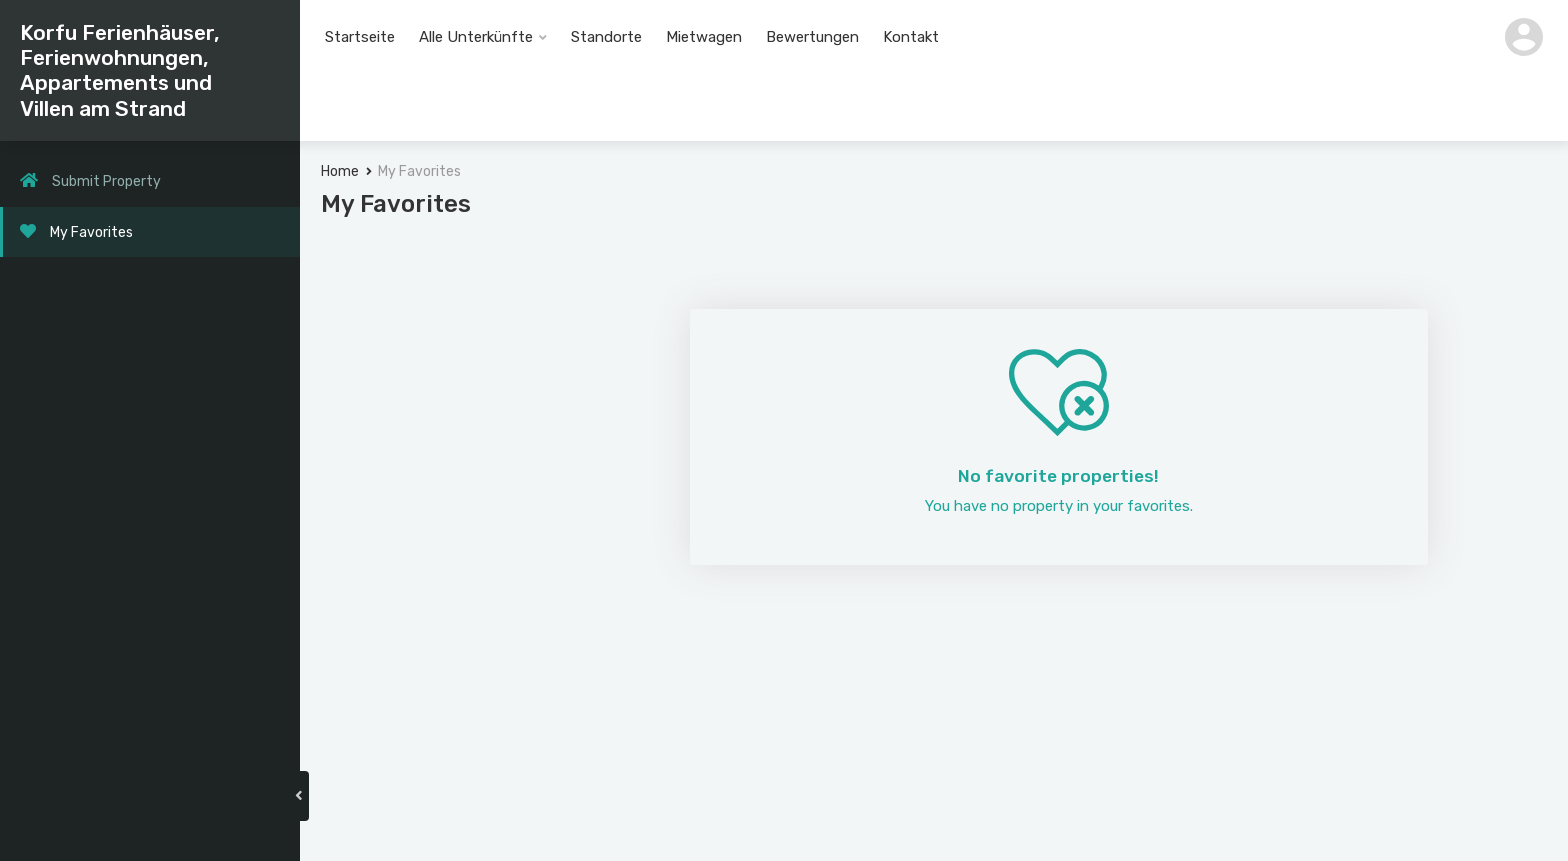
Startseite (360, 37)
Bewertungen (812, 37)
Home (344, 175)
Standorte (606, 37)
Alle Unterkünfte (476, 37)
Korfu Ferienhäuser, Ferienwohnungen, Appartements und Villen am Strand (120, 70)
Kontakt (911, 37)
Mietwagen (704, 37)
